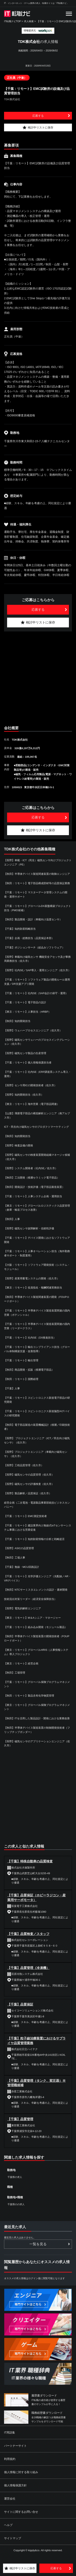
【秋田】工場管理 (14, 1672)
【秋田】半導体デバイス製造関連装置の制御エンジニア (37, 873)
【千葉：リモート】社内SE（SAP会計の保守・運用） (36, 993)
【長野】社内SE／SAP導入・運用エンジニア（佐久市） (37, 970)
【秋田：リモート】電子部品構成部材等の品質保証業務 (37, 883)
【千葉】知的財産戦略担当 (20, 928)
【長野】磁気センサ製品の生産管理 (25, 1053)
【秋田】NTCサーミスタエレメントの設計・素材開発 (35, 1589)
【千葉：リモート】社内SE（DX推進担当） (30, 1337)
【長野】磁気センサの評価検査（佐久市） (29, 1484)
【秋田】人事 (12, 1219)
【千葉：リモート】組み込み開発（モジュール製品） (35, 1627)
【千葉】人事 (12, 1388)
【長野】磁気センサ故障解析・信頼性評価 (29, 1228)
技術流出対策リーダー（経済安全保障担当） (30, 1599)
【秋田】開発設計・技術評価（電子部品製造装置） (34, 1186)
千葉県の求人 (14, 2177)
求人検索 (29, 21)
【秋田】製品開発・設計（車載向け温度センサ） (33, 919)
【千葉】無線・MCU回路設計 (21, 1566)
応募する (38, 115)
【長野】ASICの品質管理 (19, 1548)
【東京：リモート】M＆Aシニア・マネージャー (32, 1617)
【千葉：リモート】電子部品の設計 (25, 1002)
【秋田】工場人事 (14, 1557)
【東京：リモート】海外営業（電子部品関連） (31, 1104)
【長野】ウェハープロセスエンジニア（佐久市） (33, 1030)
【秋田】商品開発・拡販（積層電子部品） (29, 1369)
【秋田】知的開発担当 (17, 1021)
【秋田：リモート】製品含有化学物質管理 (29, 1695)
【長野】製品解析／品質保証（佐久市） (27, 1493)
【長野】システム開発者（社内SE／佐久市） (31, 1168)
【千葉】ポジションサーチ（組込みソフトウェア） (34, 947)
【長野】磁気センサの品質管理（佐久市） (29, 1474)
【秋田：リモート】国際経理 (21, 1379)
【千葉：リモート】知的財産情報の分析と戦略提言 (34, 1539)
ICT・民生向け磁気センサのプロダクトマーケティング (36, 1126)
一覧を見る (38, 2244)
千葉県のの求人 (16, 2204)
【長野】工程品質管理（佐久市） (24, 1465)
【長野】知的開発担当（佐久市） (24, 1094)
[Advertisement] (38, 678)
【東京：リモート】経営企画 (21, 1663)
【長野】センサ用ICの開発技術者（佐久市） (30, 1085)
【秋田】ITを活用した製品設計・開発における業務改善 (37, 1718)
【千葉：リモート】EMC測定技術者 (25, 1516)
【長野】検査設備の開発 (18, 1145)
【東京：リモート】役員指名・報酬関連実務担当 (33, 1287)
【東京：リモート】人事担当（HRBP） (27, 1011)
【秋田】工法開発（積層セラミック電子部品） (31, 1177)
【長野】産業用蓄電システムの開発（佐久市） (31, 1278)
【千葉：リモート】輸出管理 (21, 1360)
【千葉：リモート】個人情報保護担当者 (27, 1062)
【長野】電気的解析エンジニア (22, 1608)
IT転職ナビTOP (12, 21)
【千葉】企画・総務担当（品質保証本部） (29, 938)
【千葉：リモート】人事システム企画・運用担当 (33, 1196)
